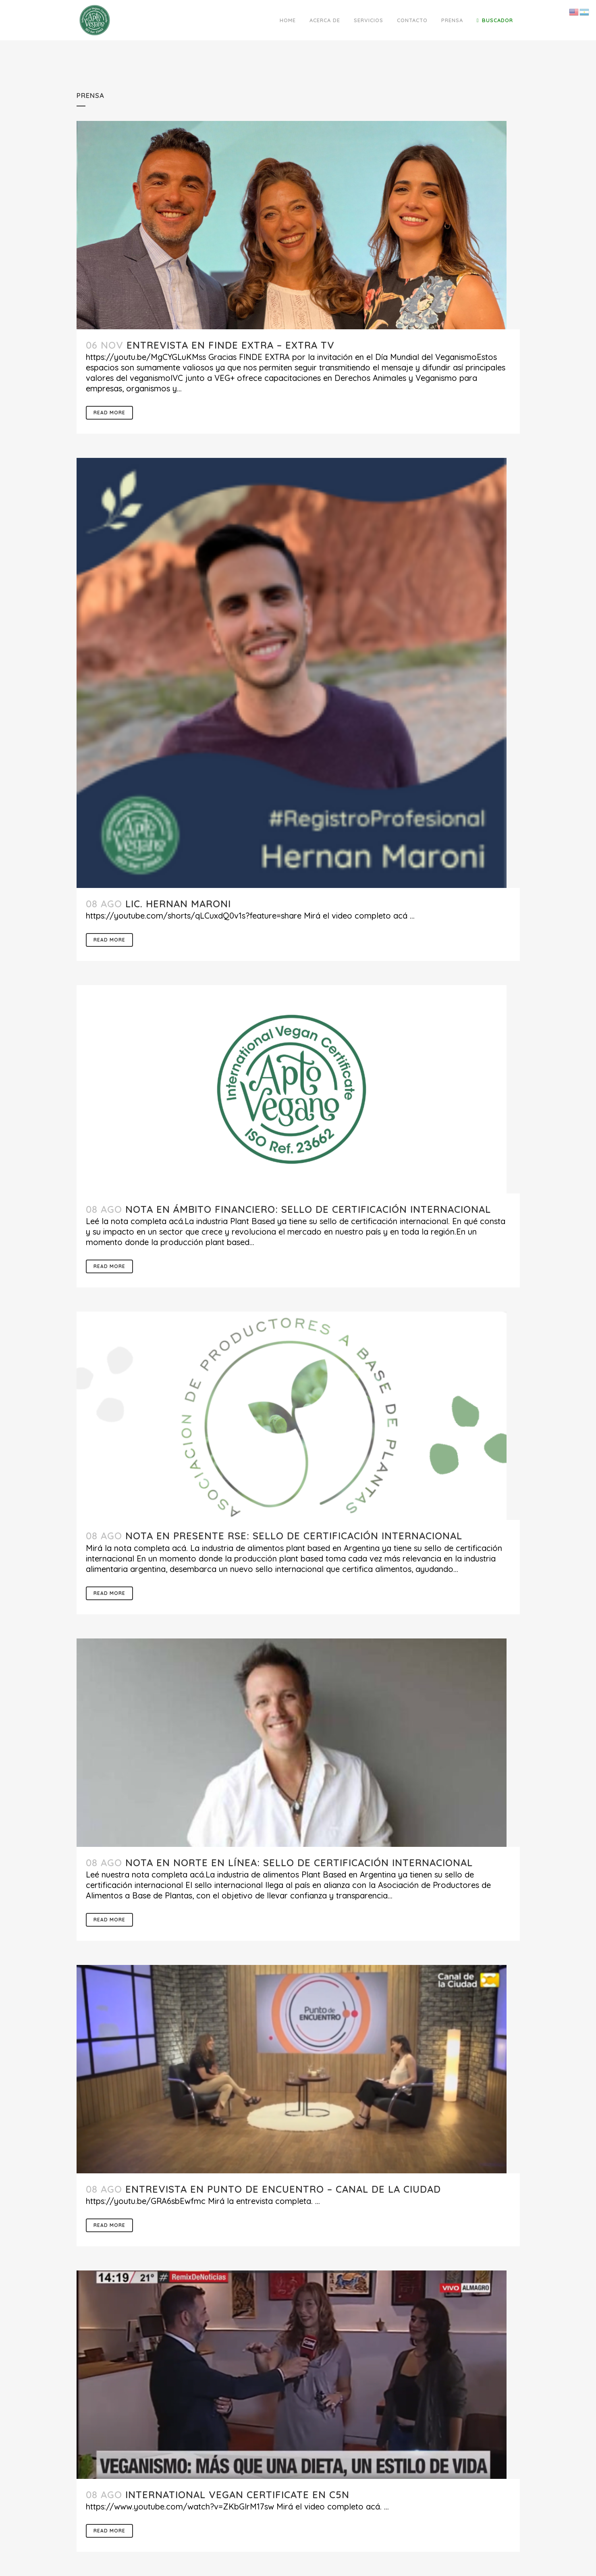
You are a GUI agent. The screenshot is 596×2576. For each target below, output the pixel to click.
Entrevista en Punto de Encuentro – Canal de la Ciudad (283, 2189)
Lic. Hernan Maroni (178, 904)
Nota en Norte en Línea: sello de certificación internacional (299, 1863)
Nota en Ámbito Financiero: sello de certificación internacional (308, 1209)
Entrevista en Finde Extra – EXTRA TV (230, 345)
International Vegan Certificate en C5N (237, 2495)
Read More (109, 413)
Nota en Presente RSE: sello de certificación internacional (293, 1536)
